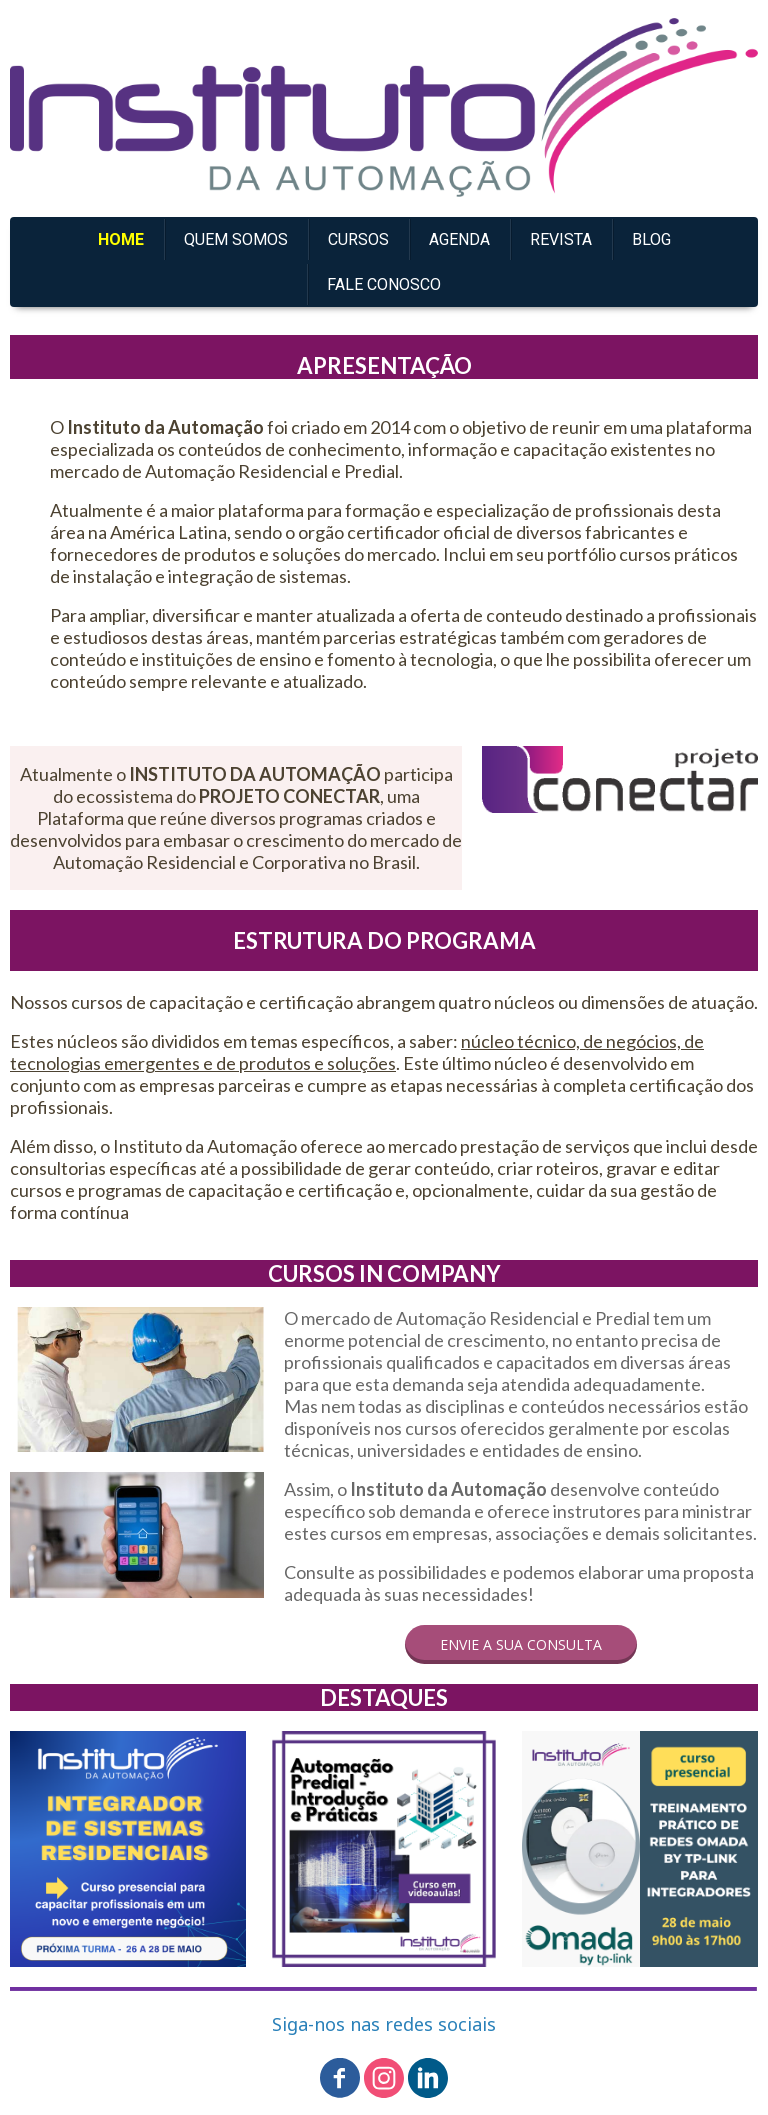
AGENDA (459, 239)
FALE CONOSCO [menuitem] (384, 284)
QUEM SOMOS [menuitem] (236, 239)
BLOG (651, 239)
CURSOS (358, 239)
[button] (521, 1644)
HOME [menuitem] (121, 239)
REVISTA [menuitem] (561, 239)
